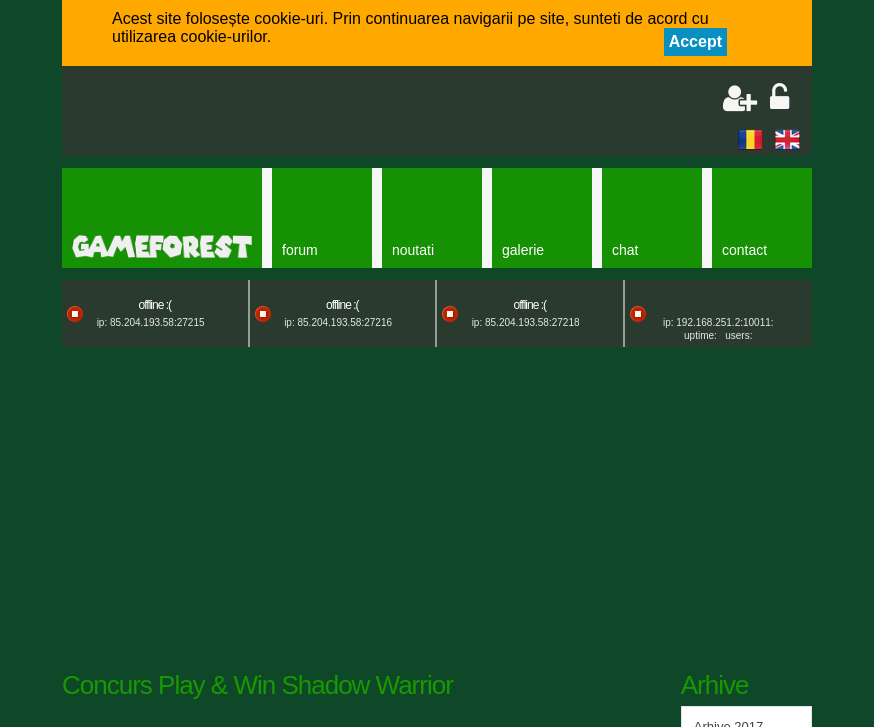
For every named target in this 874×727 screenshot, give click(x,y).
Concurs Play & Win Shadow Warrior (257, 685)
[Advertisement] (308, 113)
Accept (695, 41)
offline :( (155, 305)
